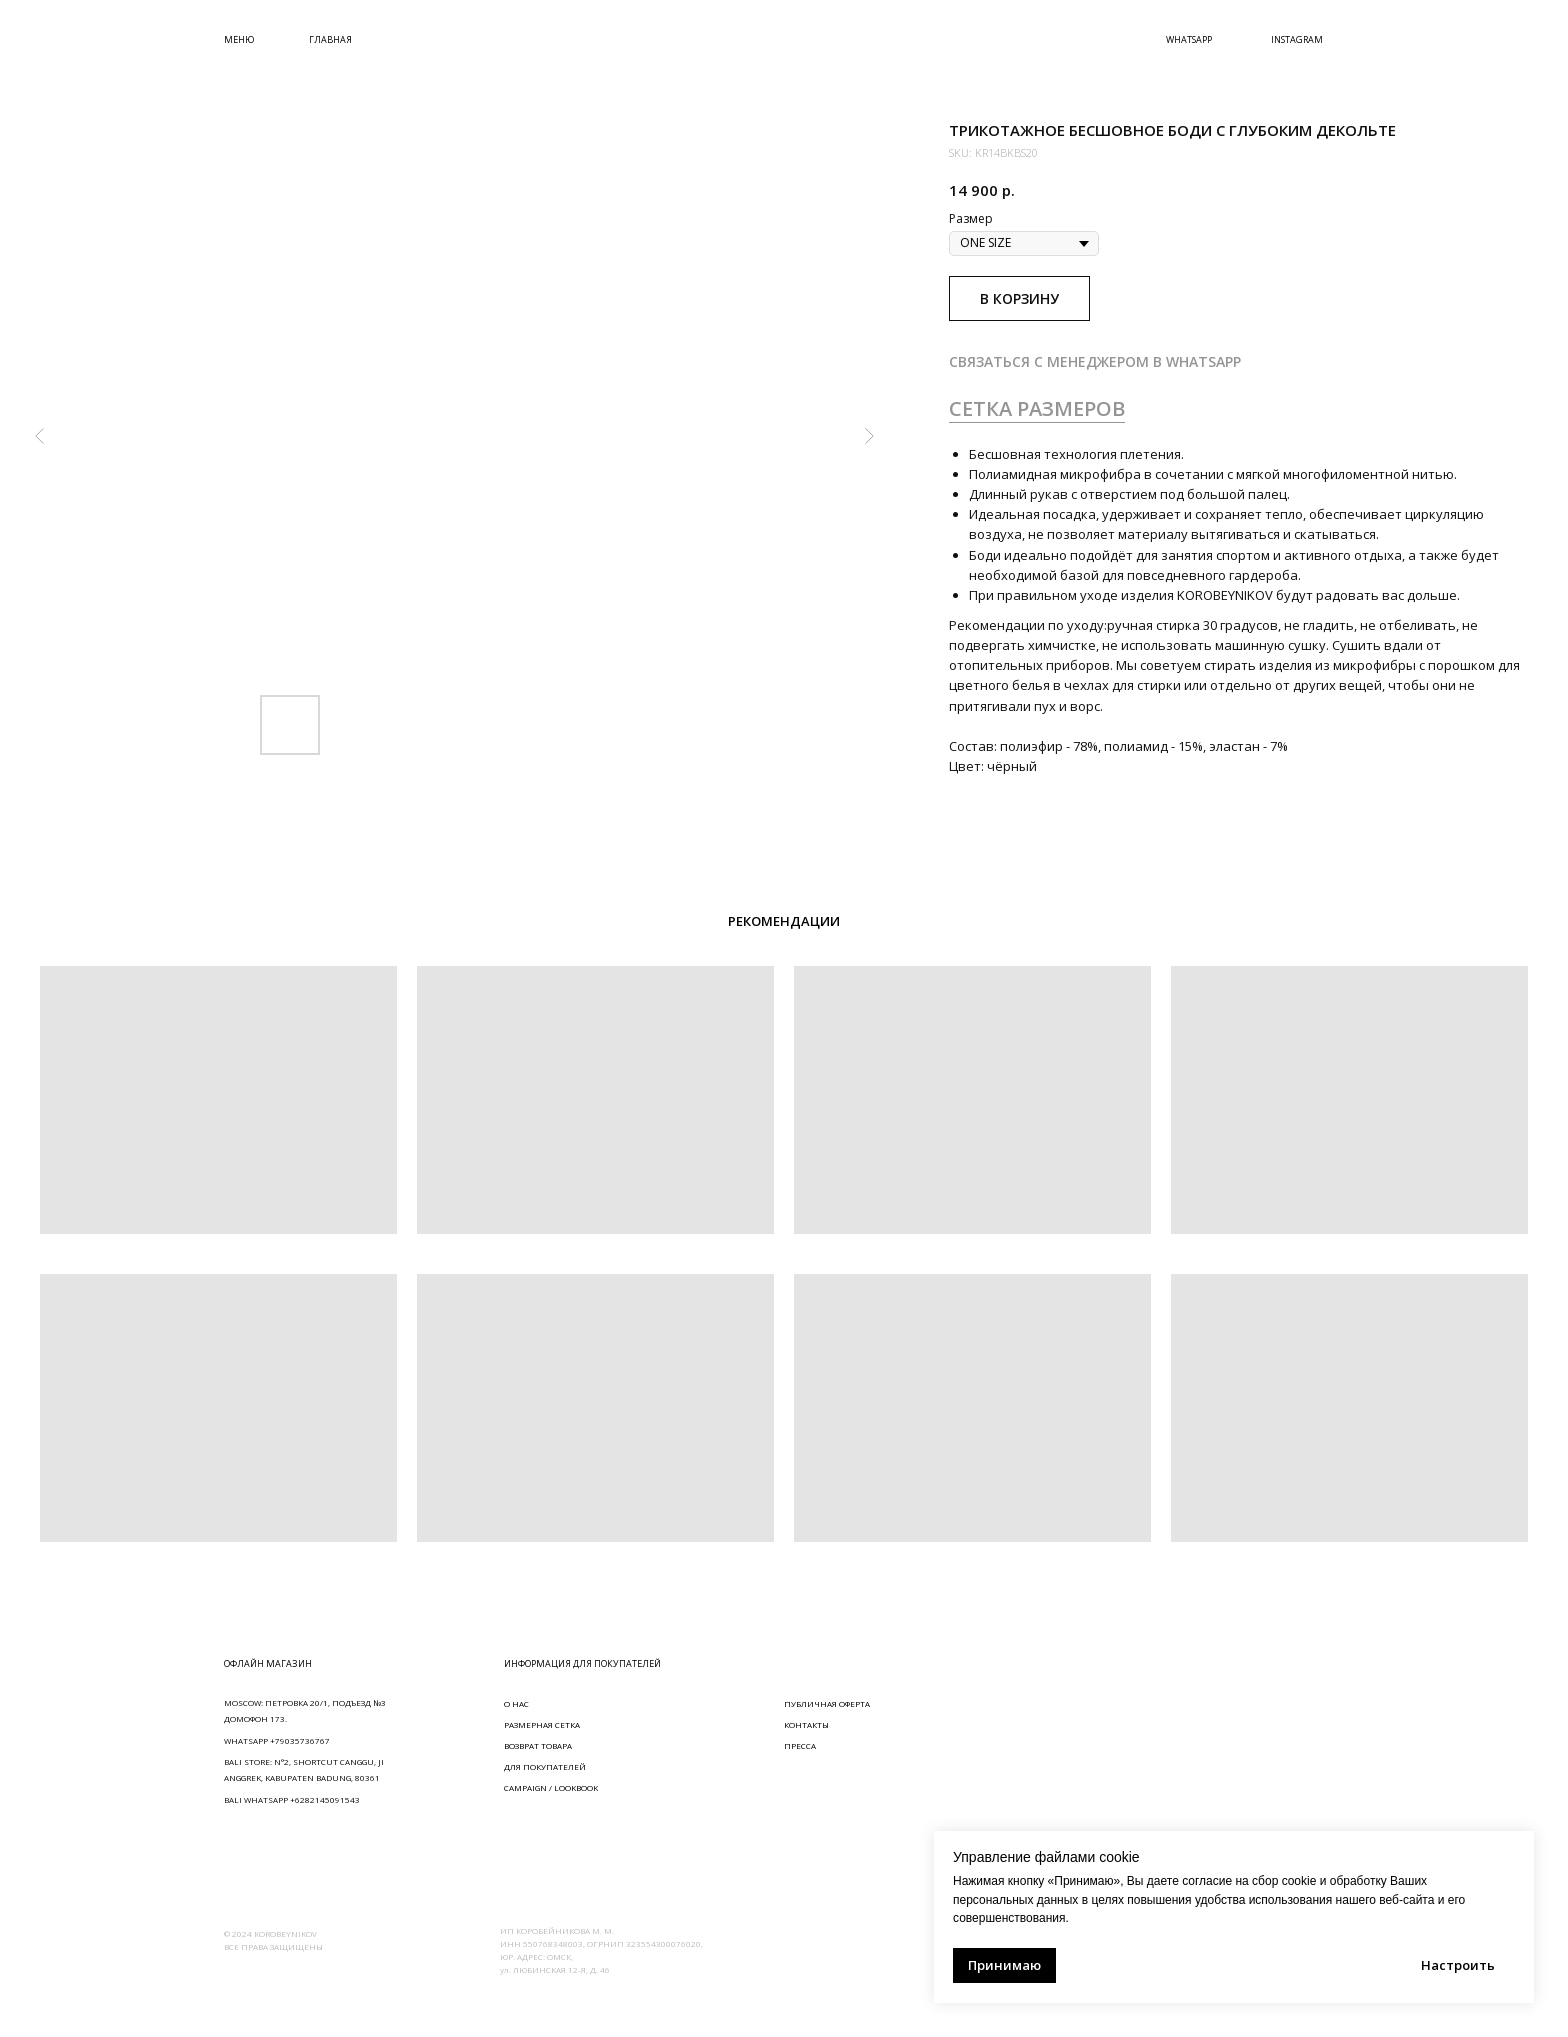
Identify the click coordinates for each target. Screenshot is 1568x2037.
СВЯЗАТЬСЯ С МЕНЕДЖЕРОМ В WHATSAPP (1095, 361)
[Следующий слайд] (869, 436)
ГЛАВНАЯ (330, 39)
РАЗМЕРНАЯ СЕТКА (542, 1724)
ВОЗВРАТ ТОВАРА (538, 1745)
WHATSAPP (1189, 39)
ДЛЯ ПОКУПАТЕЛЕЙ (545, 1766)
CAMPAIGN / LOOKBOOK (551, 1787)
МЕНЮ (239, 39)
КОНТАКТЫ (806, 1724)
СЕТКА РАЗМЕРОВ (1037, 408)
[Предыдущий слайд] (40, 436)
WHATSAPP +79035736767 (277, 1740)
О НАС (516, 1703)
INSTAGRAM (1297, 39)
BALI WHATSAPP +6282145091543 (292, 1799)
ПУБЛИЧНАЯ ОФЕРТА (827, 1703)
